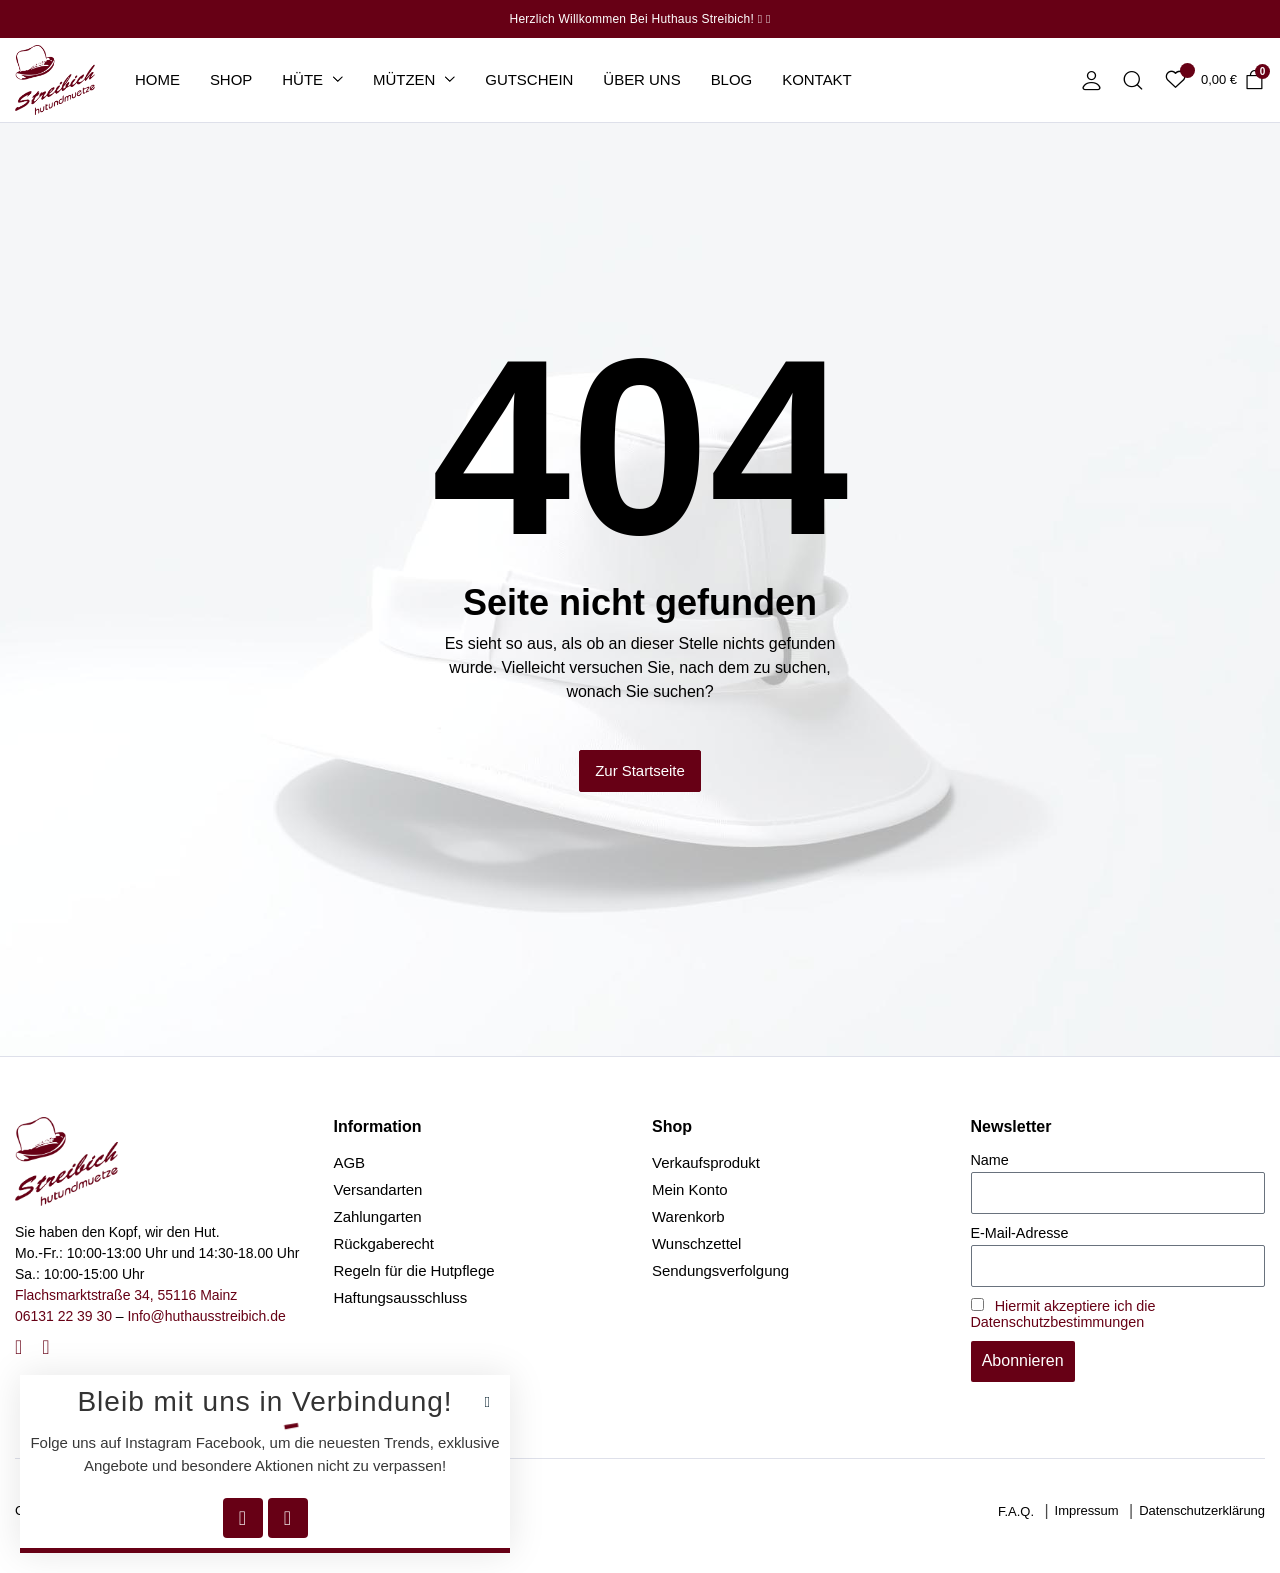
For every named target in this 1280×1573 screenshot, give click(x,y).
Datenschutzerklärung (1202, 1510)
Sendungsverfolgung (720, 1270)
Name (990, 1160)
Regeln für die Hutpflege (414, 1270)
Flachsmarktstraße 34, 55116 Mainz (126, 1295)
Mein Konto (690, 1189)
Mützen (404, 79)
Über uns (641, 79)
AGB (350, 1162)
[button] (487, 1402)
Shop (231, 79)
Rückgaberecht (384, 1243)
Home (157, 79)
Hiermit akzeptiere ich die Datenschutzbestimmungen (1063, 1314)
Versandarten (378, 1189)
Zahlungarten (378, 1216)
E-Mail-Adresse (1020, 1233)
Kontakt (817, 79)
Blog (732, 79)
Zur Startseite (640, 770)
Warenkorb (688, 1216)
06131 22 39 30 (63, 1316)
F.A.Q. (1016, 1511)
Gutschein (529, 79)
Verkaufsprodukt (706, 1162)
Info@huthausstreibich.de (206, 1316)
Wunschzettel (696, 1243)
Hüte (302, 79)
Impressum (1087, 1510)
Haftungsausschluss (401, 1297)
